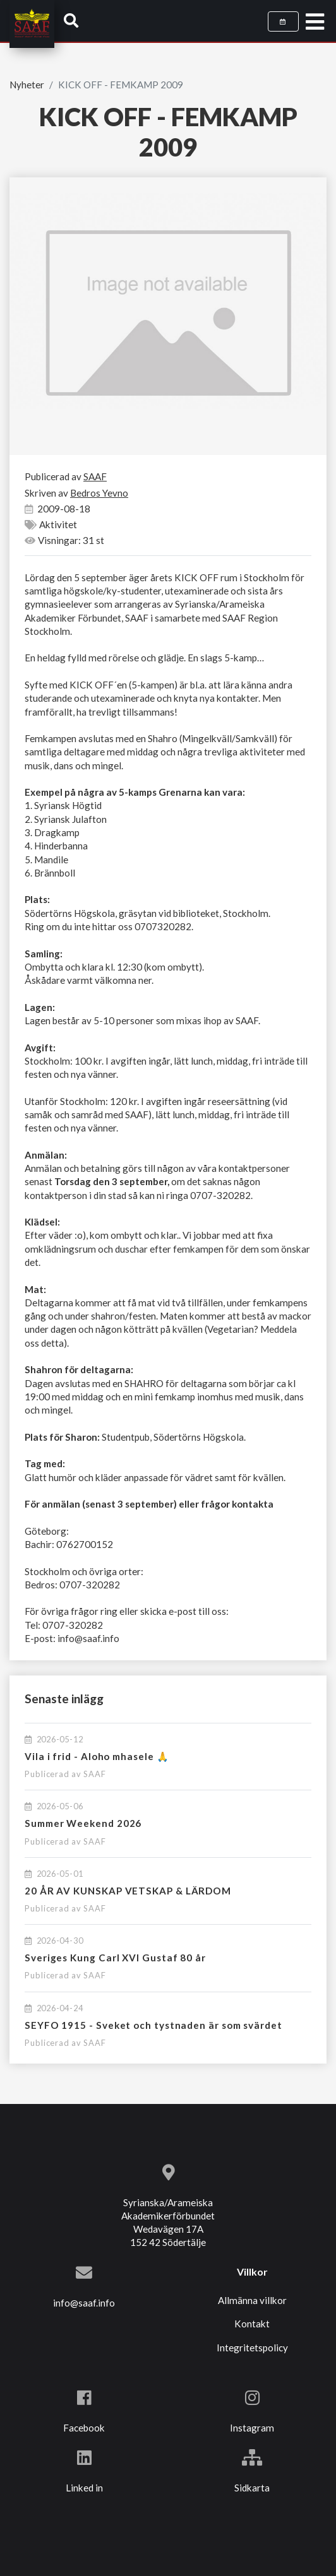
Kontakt (252, 2323)
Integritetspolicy (252, 2347)
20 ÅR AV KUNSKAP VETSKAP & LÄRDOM (128, 1890)
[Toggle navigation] (315, 22)
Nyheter (26, 84)
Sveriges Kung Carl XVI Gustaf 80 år (115, 1957)
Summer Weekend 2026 (83, 1823)
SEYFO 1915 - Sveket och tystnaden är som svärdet (153, 2025)
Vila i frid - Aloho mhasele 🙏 (97, 1756)
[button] (71, 20)
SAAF (94, 1774)
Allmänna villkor (252, 2300)
